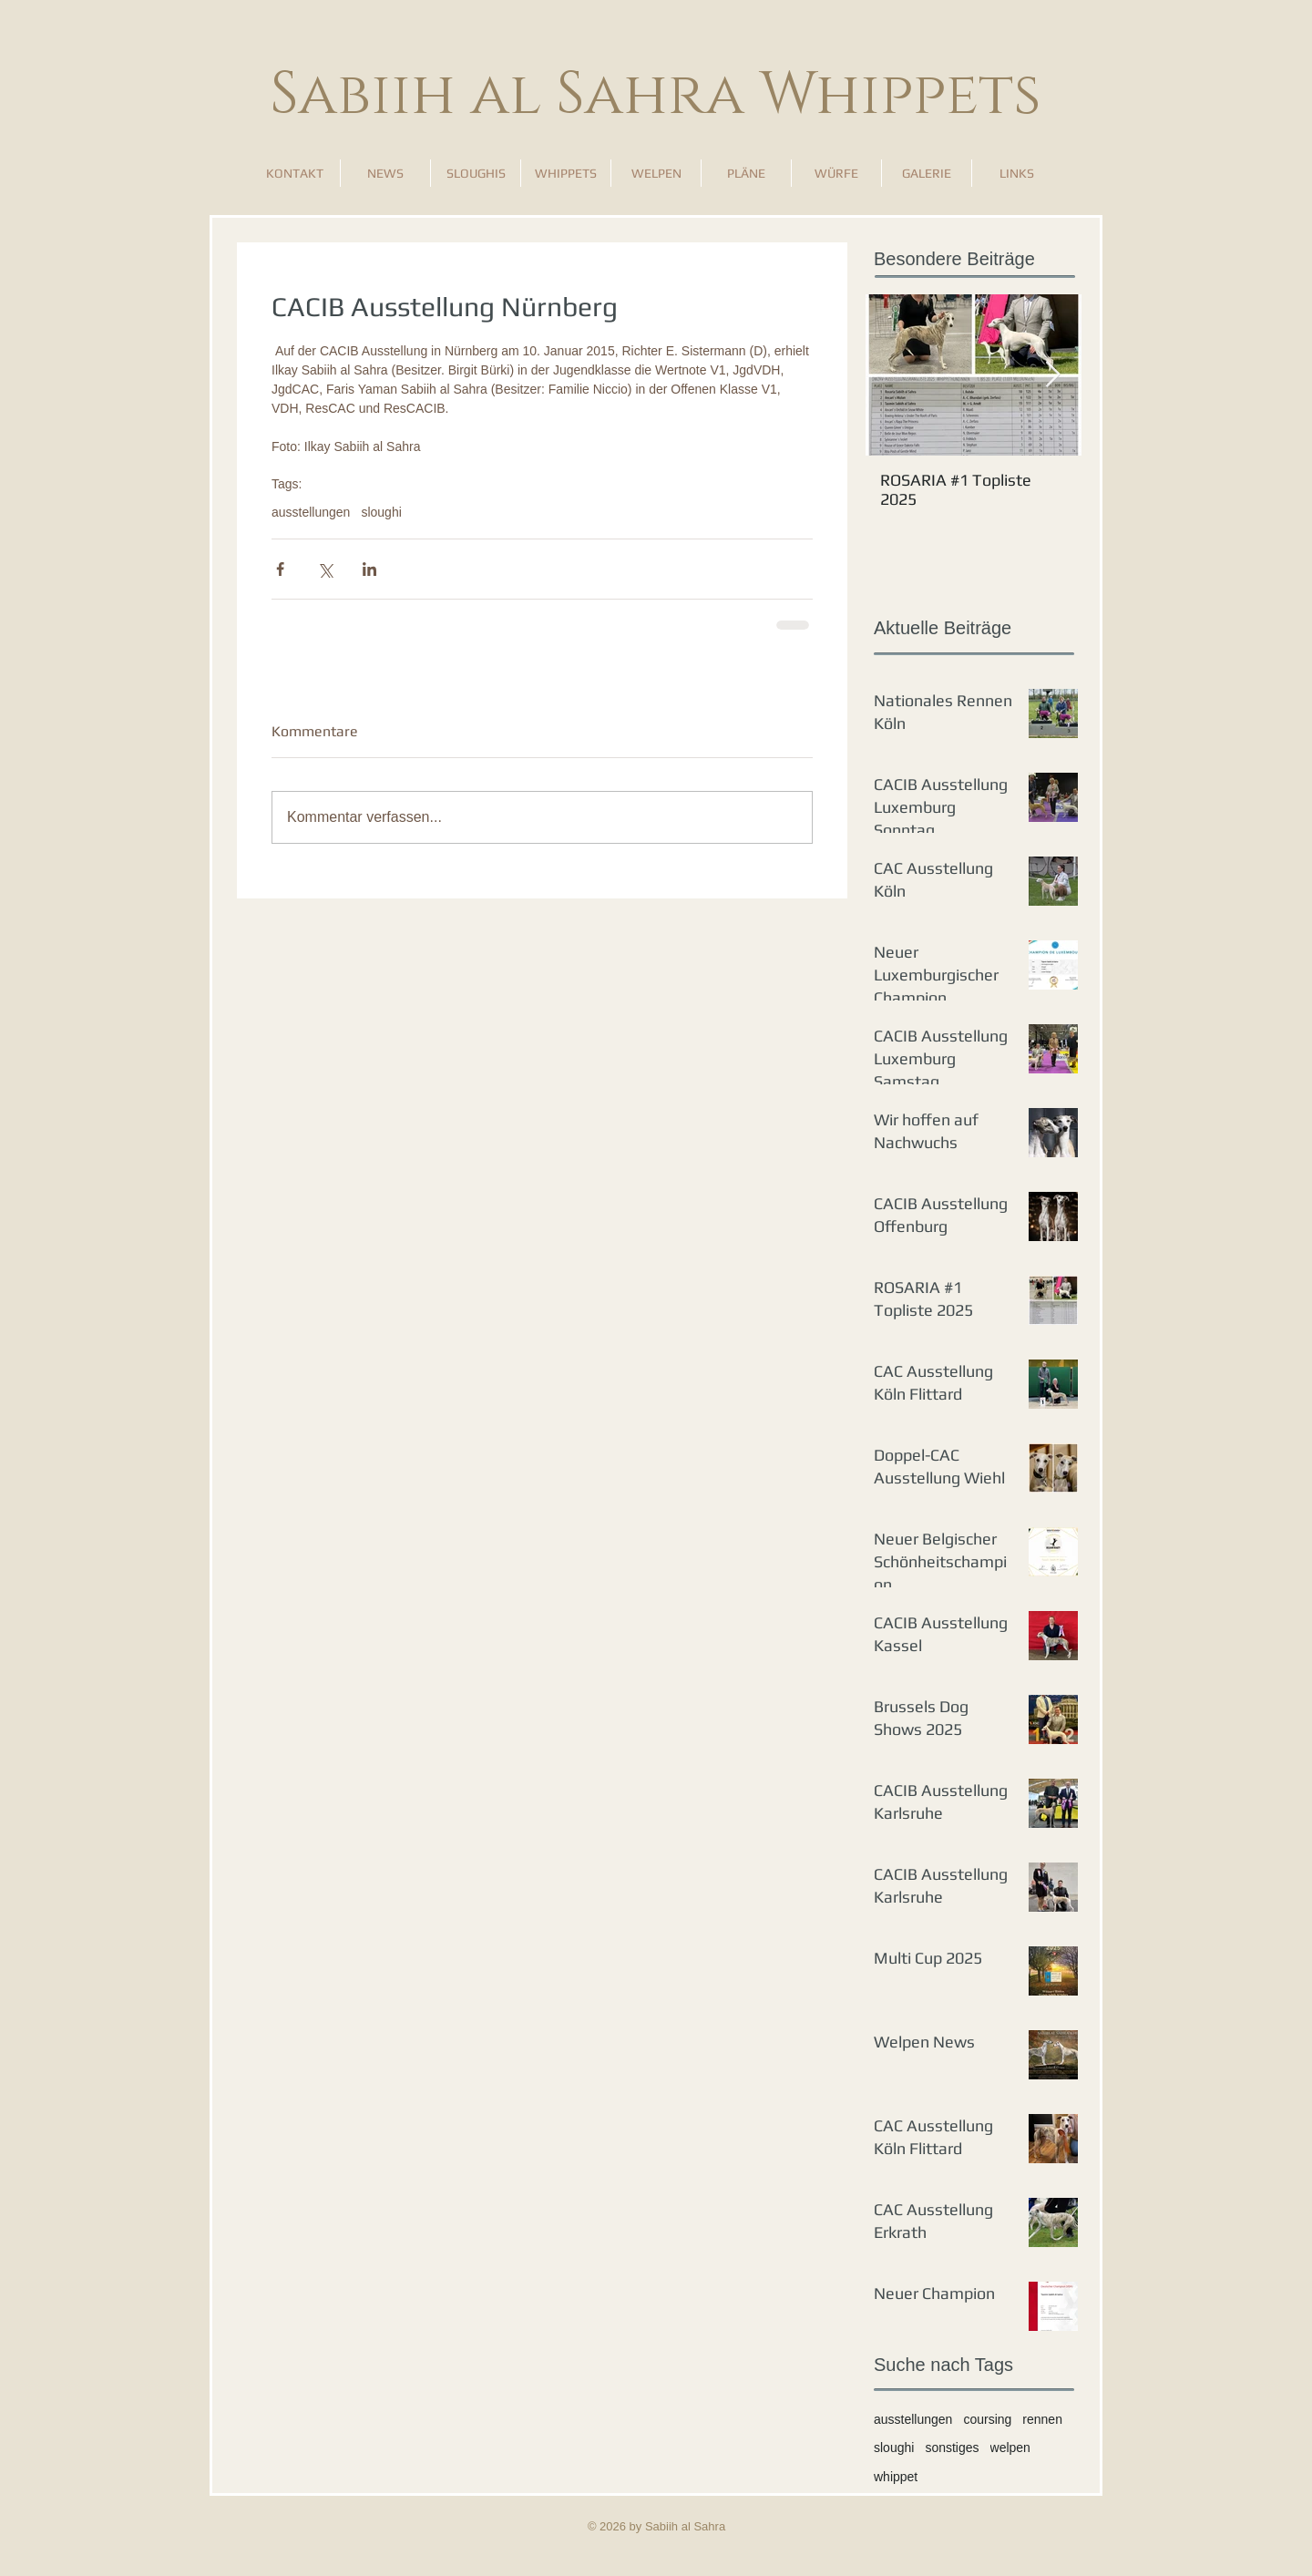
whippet (895, 2476)
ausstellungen (311, 512)
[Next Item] (1052, 375)
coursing (987, 2419)
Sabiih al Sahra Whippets (655, 95)
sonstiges (952, 2447)
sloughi (381, 512)
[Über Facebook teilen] (280, 569)
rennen (1042, 2419)
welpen (1010, 2447)
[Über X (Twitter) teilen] (324, 569)
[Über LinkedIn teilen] (369, 569)
